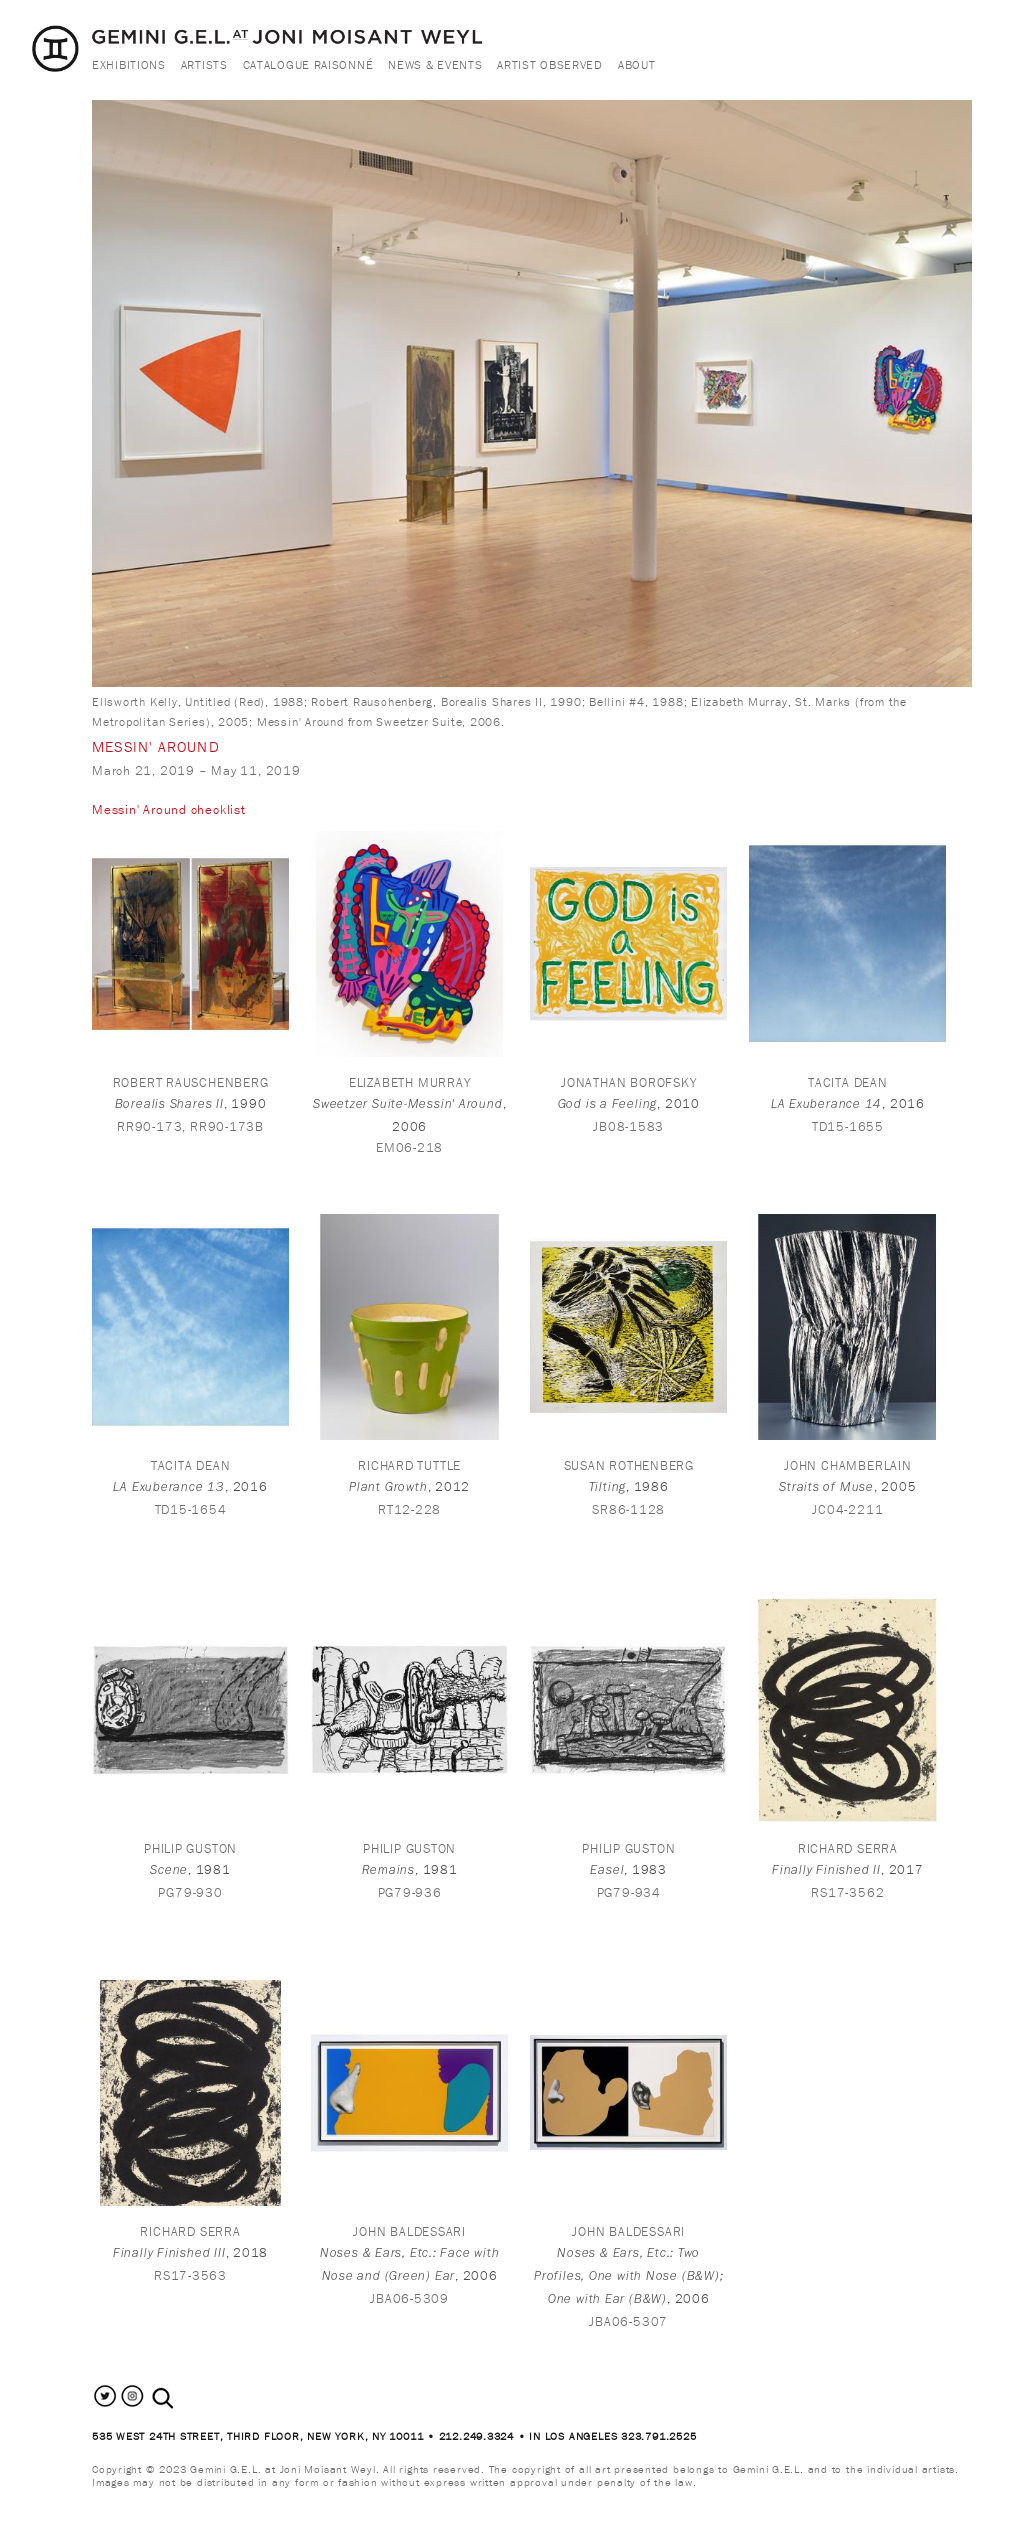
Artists (204, 64)
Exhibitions (129, 64)
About (637, 64)
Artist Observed (550, 64)
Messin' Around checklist (169, 809)
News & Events (435, 64)
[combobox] (184, 2397)
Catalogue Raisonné (308, 64)
